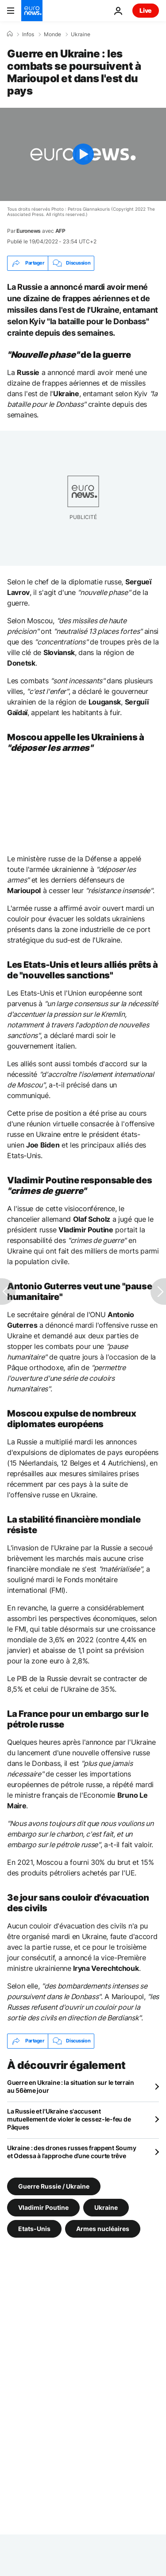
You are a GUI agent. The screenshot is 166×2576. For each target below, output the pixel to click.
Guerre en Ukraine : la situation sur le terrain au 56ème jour (70, 2086)
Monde (52, 34)
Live (145, 10)
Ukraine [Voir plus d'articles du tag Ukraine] (106, 2207)
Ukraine (80, 34)
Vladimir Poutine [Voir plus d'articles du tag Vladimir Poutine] (43, 2207)
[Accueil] (9, 34)
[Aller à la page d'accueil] (31, 10)
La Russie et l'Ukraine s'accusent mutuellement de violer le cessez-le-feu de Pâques (69, 2119)
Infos (28, 34)
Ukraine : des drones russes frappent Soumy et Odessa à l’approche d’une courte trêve (71, 2151)
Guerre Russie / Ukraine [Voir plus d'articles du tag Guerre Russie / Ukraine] (53, 2186)
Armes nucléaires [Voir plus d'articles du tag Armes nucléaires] (102, 2228)
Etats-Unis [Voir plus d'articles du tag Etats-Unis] (34, 2228)
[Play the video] (83, 154)
